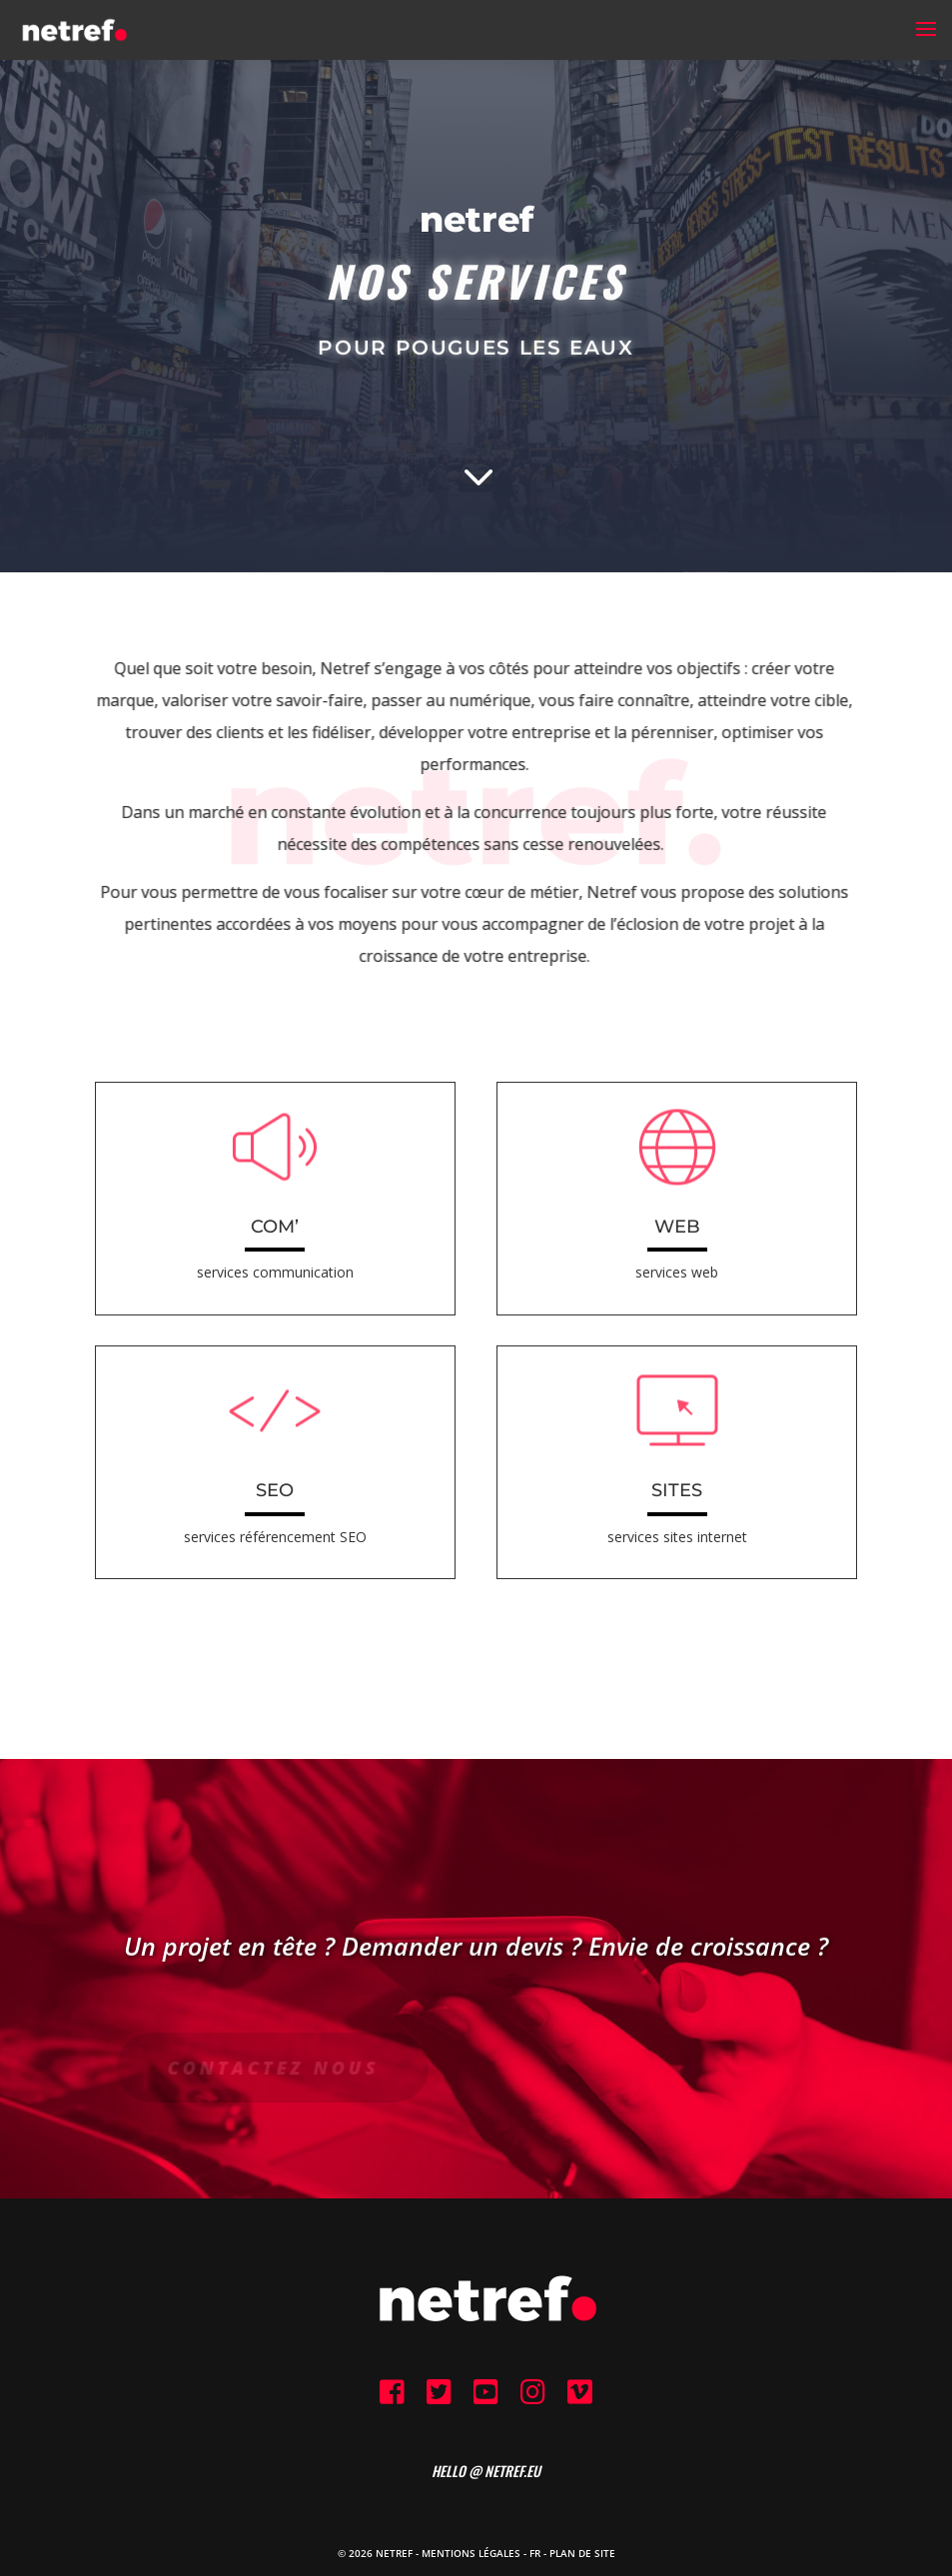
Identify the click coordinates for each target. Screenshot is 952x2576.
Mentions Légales (471, 2553)
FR (534, 2553)
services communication (275, 1272)
